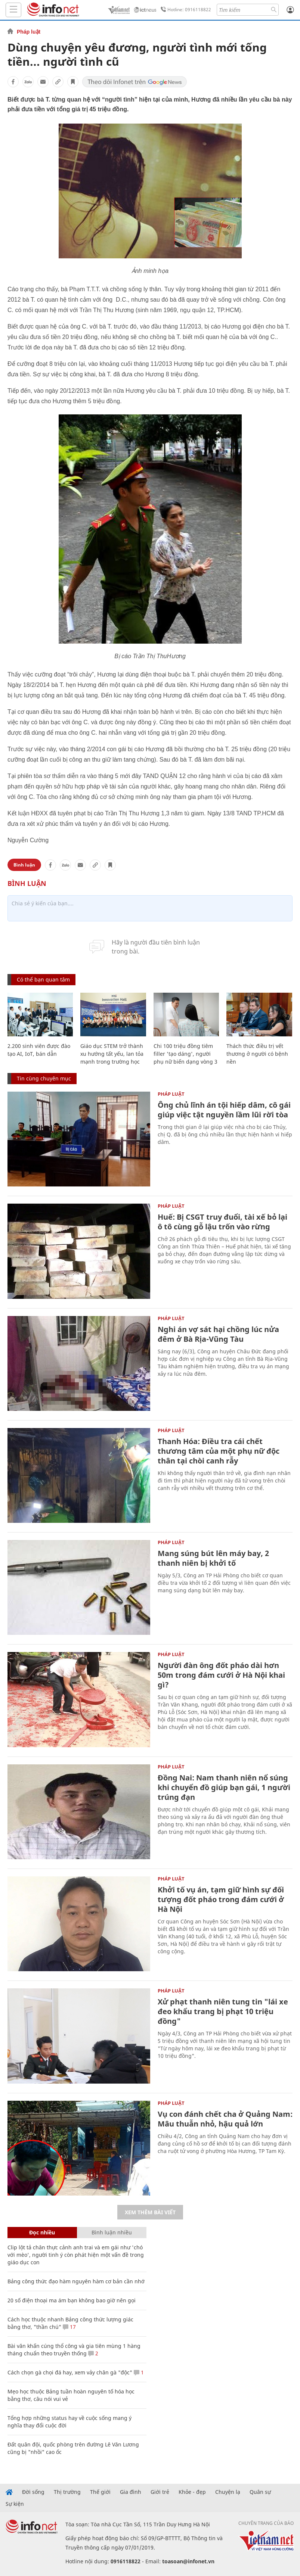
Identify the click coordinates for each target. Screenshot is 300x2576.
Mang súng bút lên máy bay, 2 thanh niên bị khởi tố (213, 1558)
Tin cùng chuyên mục (44, 1078)
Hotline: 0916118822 (184, 9)
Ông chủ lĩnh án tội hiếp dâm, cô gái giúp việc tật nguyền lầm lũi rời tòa (224, 1110)
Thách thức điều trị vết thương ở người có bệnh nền (257, 1053)
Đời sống (33, 2492)
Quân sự (260, 2492)
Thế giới (100, 2492)
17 (69, 2326)
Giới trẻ (160, 2492)
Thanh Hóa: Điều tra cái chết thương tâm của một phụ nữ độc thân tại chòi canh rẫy (218, 1451)
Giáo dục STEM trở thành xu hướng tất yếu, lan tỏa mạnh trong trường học (111, 1053)
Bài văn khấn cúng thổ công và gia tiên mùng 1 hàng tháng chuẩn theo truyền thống (73, 2349)
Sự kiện (15, 2504)
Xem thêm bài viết (150, 2212)
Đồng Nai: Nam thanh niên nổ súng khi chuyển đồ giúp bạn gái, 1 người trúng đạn (224, 1787)
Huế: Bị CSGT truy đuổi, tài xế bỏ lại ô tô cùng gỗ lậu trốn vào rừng (222, 1222)
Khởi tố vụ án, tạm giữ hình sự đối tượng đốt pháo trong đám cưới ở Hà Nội (221, 1899)
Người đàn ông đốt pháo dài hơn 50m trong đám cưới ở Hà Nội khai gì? (221, 1675)
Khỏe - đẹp (192, 2492)
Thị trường (67, 2492)
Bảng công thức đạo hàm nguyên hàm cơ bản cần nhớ (76, 2281)
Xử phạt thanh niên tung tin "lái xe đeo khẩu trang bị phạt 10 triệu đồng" (223, 2011)
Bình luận (24, 865)
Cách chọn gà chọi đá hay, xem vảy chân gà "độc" (69, 2372)
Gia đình (130, 2492)
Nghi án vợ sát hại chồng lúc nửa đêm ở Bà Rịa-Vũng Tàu (218, 1334)
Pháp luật (28, 32)
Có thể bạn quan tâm (43, 979)
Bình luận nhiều (112, 2232)
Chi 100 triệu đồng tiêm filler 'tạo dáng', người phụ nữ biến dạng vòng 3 (185, 1053)
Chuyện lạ (227, 2492)
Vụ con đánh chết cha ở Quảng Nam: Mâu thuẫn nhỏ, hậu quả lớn (225, 2119)
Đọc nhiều (42, 2232)
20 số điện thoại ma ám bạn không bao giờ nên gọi (71, 2300)
